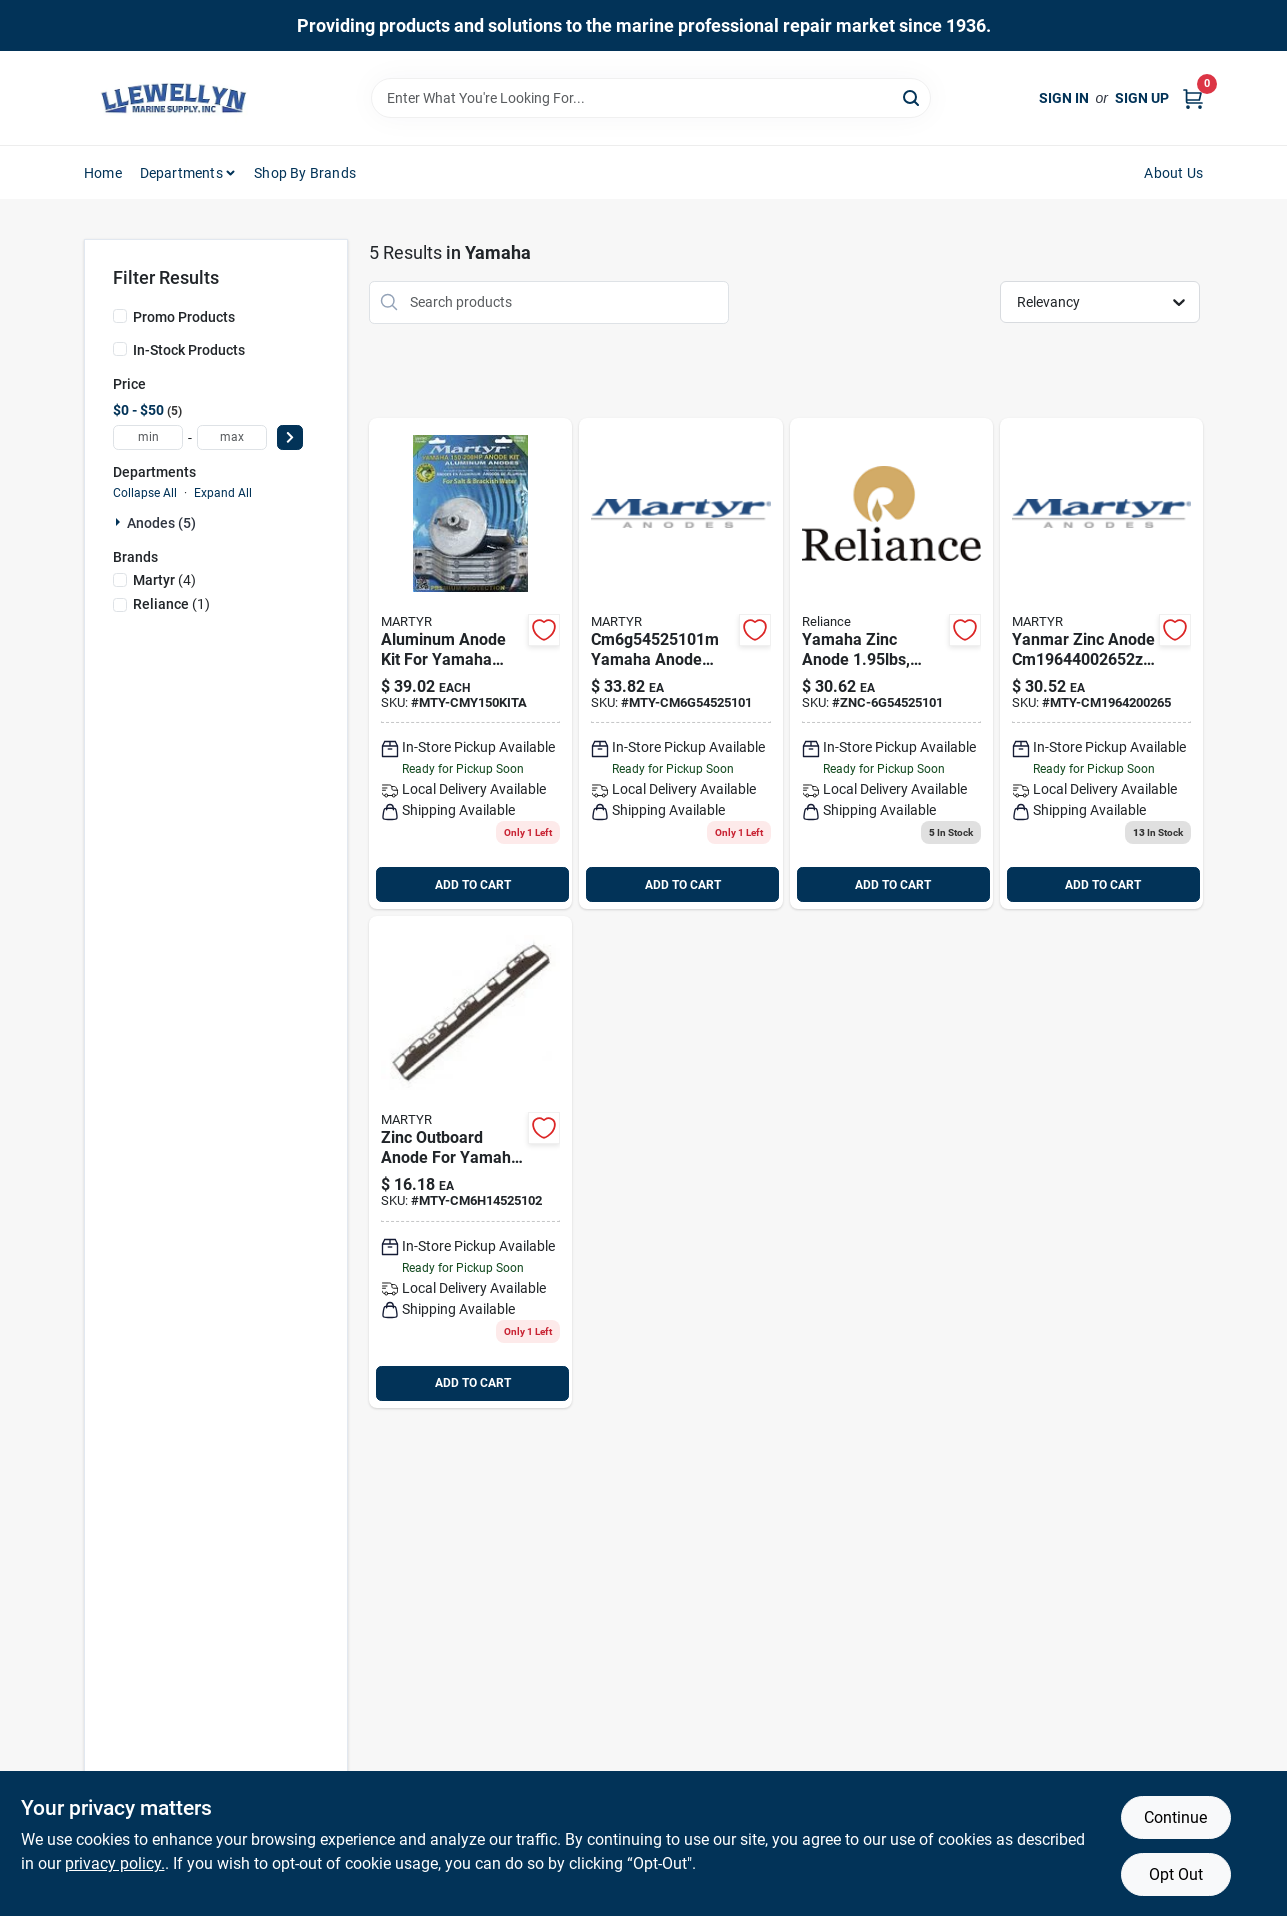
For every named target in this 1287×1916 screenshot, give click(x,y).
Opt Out (1176, 1874)
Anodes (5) (161, 523)
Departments (181, 173)
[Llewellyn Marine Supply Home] (174, 98)
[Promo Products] (120, 316)
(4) (164, 580)
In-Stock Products (189, 350)
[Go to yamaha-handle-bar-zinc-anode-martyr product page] (470, 1162)
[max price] (232, 437)
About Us (1173, 173)
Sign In (1064, 98)
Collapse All (145, 493)
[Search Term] (651, 98)
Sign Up (1142, 98)
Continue (1175, 1817)
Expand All (223, 493)
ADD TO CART (473, 885)
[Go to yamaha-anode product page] (891, 664)
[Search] (912, 96)
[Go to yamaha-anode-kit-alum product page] (470, 664)
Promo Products (184, 317)
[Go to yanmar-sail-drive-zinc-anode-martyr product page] (1101, 664)
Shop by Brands (305, 173)
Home (103, 173)
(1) (171, 604)
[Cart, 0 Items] (1193, 98)
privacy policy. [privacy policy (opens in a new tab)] (115, 1863)
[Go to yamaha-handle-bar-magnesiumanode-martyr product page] (680, 664)
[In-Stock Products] (120, 349)
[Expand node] (120, 522)
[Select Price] (290, 437)
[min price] (148, 437)
